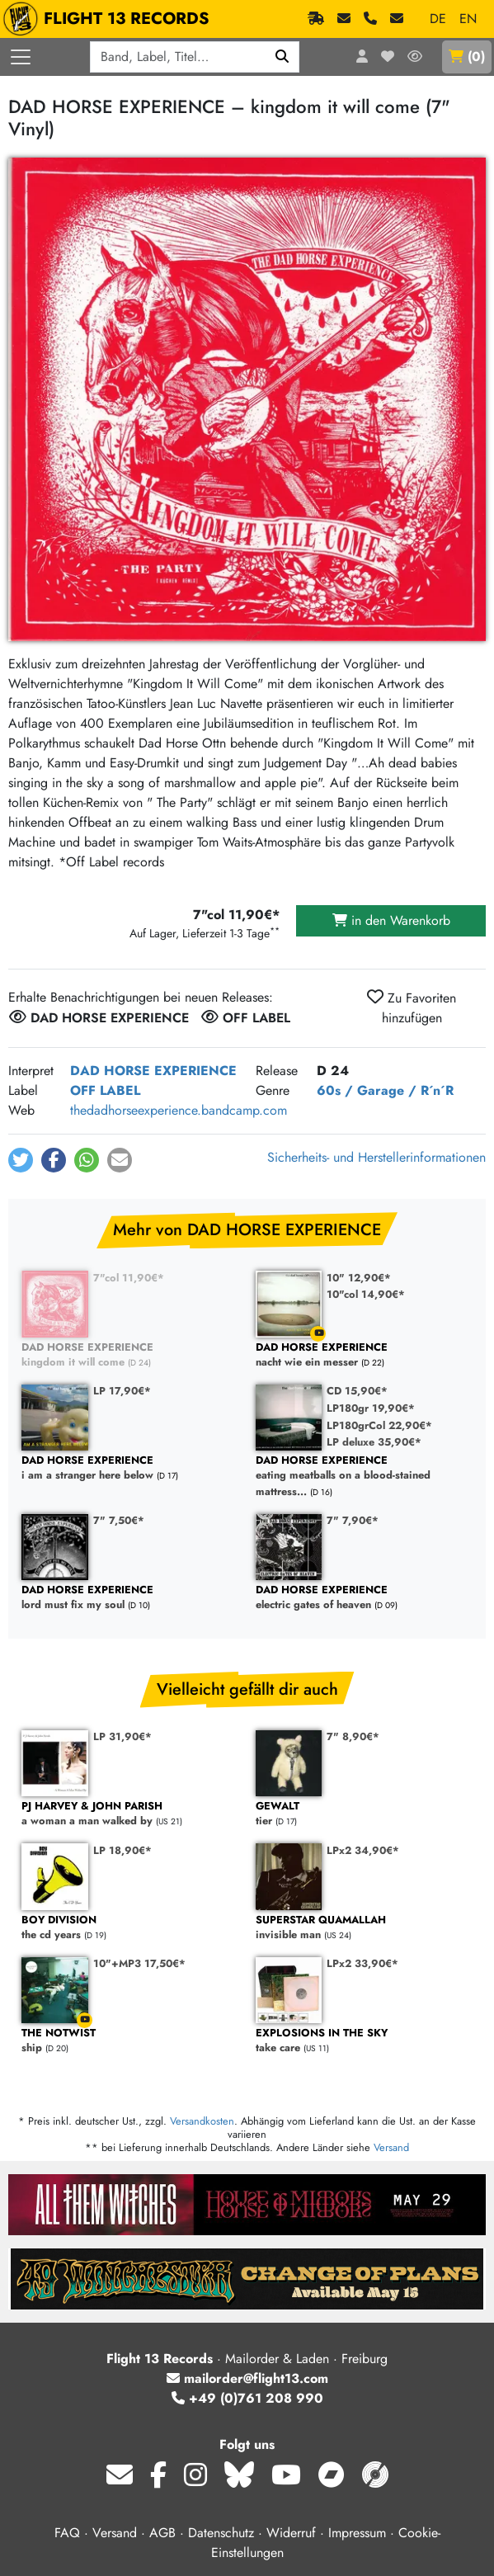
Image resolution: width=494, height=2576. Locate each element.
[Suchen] (282, 57)
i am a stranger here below (130, 1468)
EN (468, 18)
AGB (162, 2532)
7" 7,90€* (353, 1520)
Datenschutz (221, 2532)
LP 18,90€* (122, 1850)
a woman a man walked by (130, 1814)
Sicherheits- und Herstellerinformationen (376, 1157)
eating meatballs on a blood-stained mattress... (364, 1476)
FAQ (67, 2532)
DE (438, 18)
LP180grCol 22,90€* (379, 1425)
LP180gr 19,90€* (371, 1408)
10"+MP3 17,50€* (139, 1963)
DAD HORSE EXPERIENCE (153, 1070)
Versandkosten (202, 2121)
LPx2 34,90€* (363, 1850)
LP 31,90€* (122, 1736)
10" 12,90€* (359, 1278)
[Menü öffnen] (20, 57)
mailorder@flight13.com (247, 2378)
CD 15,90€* (357, 1391)
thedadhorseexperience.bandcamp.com (178, 1110)
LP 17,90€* (122, 1391)
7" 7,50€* (118, 1520)
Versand (391, 2147)
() (467, 56)
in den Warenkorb (391, 920)
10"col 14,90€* (366, 1294)
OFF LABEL (105, 1090)
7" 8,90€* (353, 1736)
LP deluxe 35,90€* (374, 1442)
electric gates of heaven (364, 1597)
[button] (20, 1160)
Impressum (357, 2532)
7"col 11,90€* (128, 1278)
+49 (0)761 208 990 (247, 2398)
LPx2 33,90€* (362, 1963)
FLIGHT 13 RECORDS (110, 18)
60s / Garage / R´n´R (385, 1090)
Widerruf (291, 2532)
